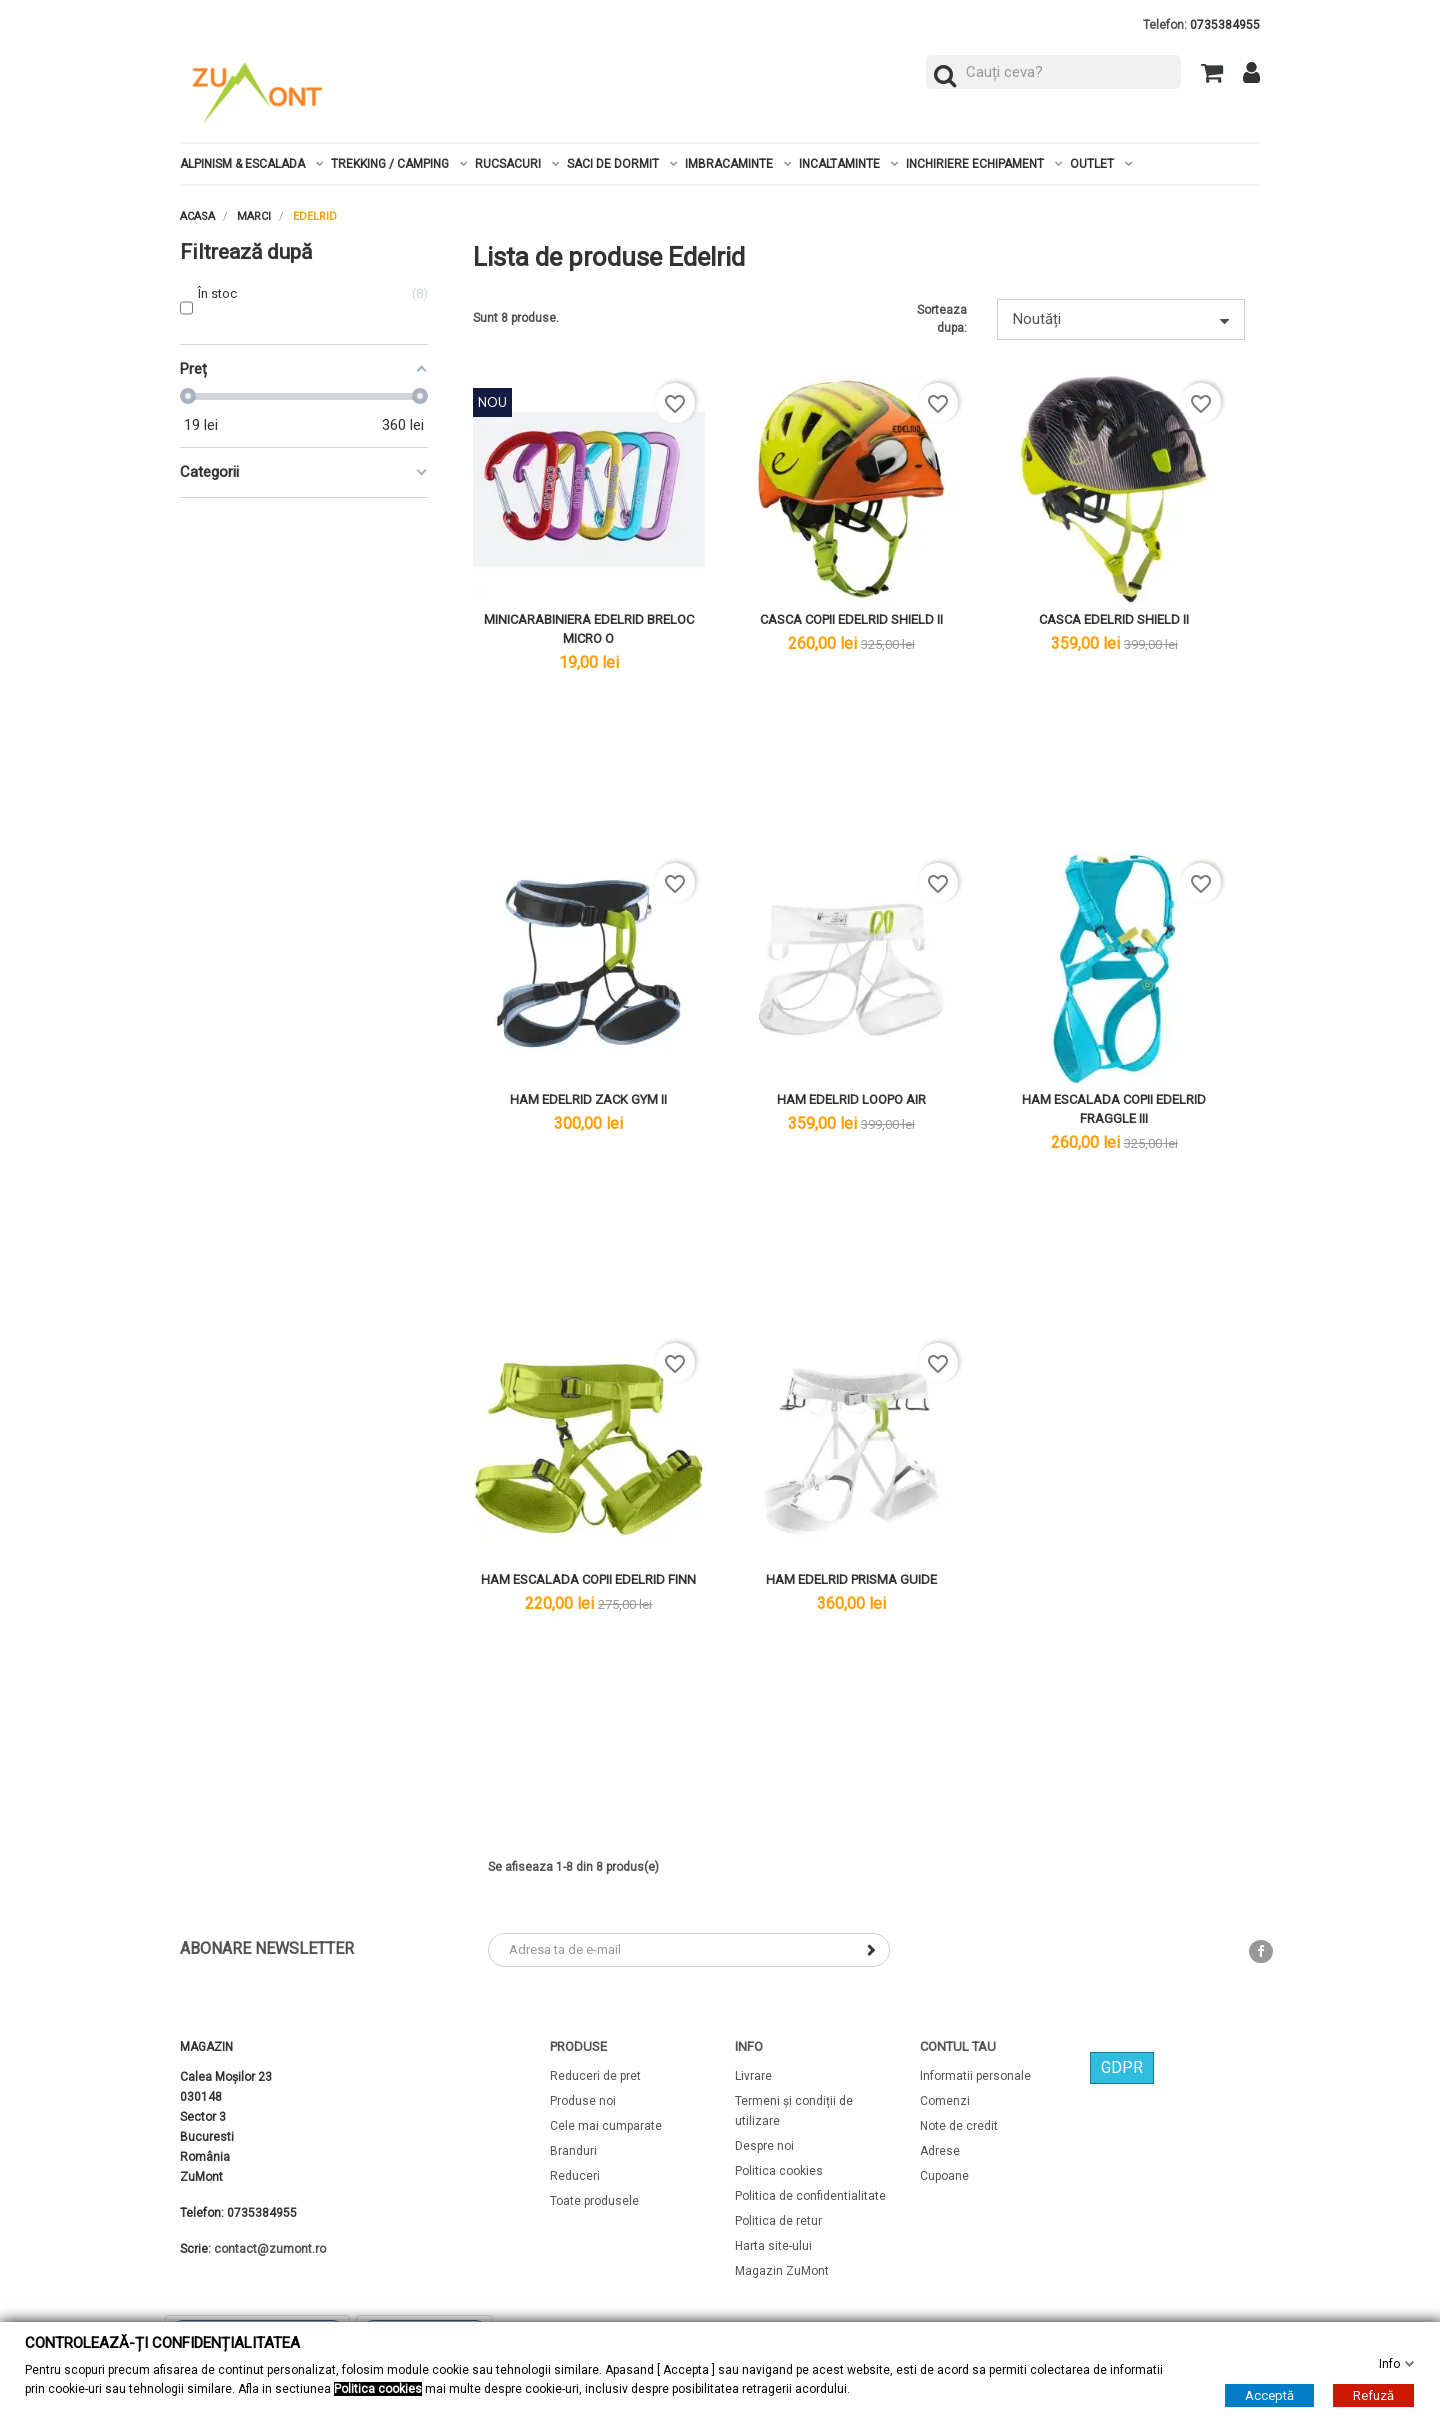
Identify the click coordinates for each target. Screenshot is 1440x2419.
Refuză (1373, 2395)
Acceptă (1269, 2395)
